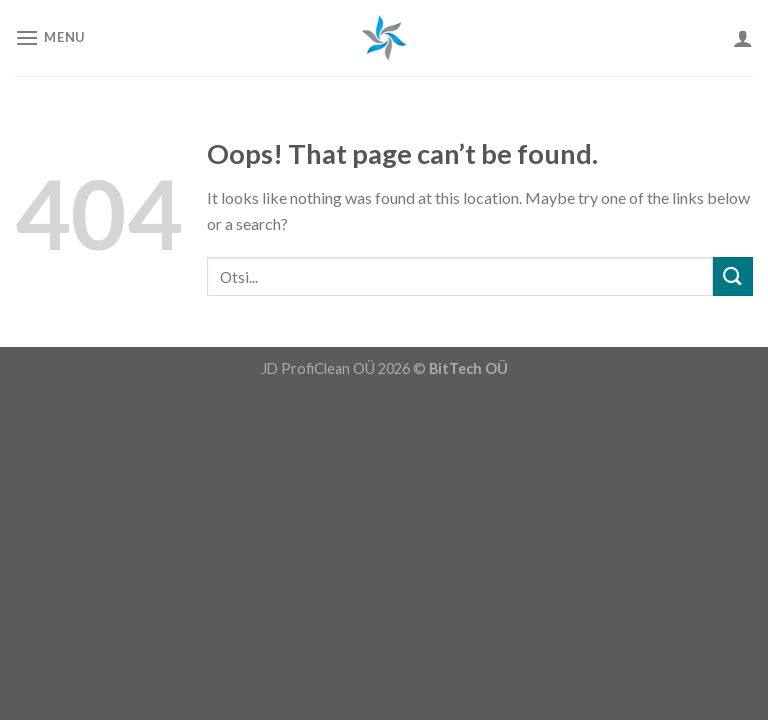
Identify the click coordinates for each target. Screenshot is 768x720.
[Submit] (733, 276)
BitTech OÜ (468, 368)
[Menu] (50, 37)
